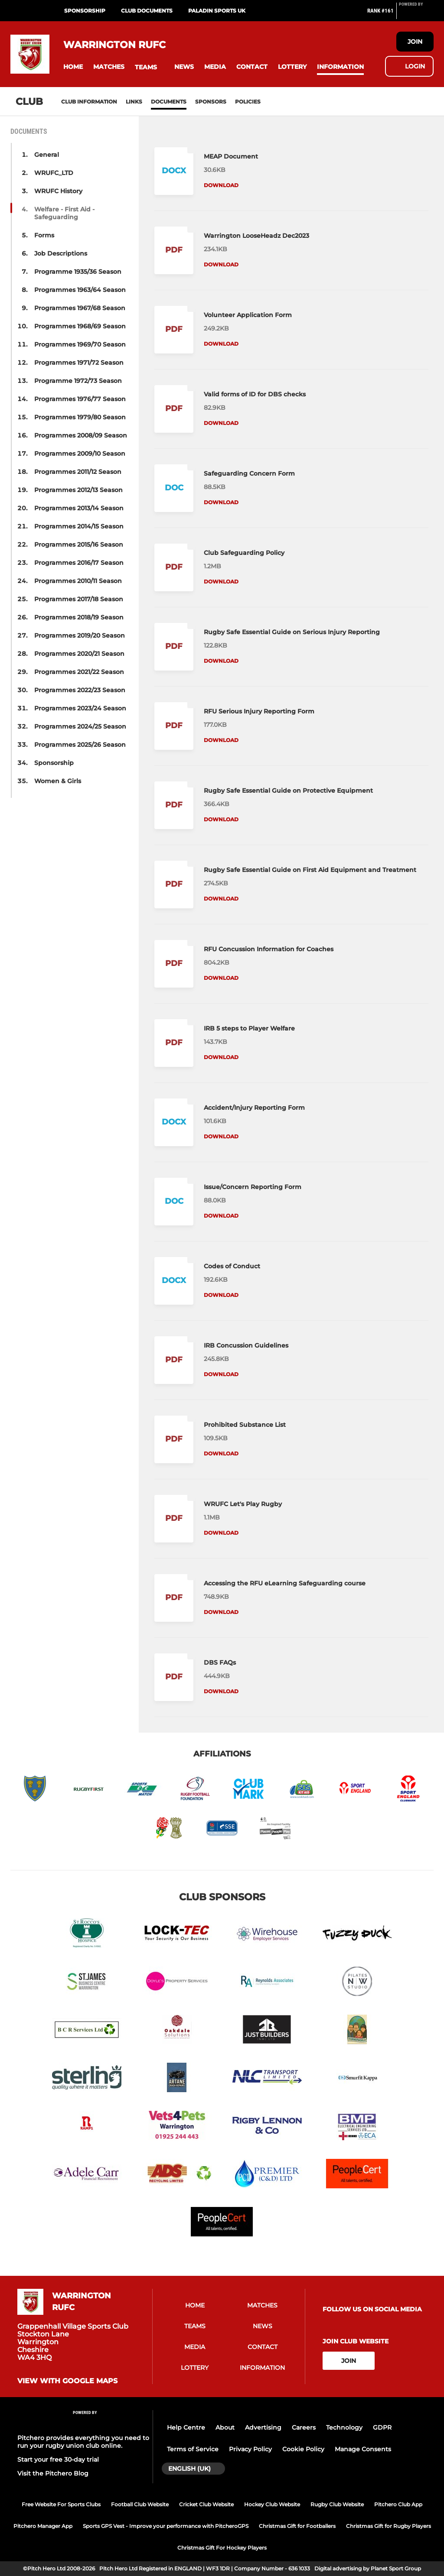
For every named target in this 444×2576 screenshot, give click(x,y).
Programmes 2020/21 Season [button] (79, 654)
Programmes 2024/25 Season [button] (80, 726)
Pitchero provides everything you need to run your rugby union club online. (83, 2442)
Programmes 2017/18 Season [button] (78, 599)
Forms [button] (44, 235)
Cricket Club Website (206, 2504)
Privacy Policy (250, 2449)
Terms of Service (193, 2449)
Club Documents (147, 10)
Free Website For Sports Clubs (61, 2504)
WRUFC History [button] (58, 191)
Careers (304, 2427)
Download (221, 185)
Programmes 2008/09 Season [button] (80, 435)
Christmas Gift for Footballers (297, 2526)
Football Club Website (140, 2504)
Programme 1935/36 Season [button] (77, 271)
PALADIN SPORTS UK (216, 10)
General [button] (46, 155)
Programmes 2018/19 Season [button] (79, 617)
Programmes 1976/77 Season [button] (80, 399)
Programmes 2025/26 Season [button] (80, 744)
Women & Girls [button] (57, 781)
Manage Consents (363, 2449)
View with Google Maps (67, 2381)
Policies (248, 101)
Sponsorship (84, 10)
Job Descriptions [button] (60, 253)
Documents (168, 101)
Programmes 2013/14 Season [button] (79, 508)
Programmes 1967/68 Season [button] (79, 308)
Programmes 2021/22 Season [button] (79, 672)
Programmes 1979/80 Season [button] (80, 417)
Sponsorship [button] (54, 763)
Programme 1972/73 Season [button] (78, 381)
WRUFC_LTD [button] (53, 173)
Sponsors (210, 101)
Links (134, 101)
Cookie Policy (303, 2449)
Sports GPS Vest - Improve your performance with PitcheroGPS (165, 2526)
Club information (89, 101)
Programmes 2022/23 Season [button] (79, 690)
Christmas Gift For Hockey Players (222, 2547)
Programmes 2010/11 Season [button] (78, 581)
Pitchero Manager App (42, 2526)
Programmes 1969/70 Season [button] (80, 344)
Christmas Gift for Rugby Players (388, 2526)
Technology (344, 2427)
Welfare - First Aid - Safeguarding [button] (64, 213)
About (225, 2427)
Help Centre (186, 2427)
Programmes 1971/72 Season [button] (79, 362)
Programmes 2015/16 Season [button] (78, 544)
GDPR (382, 2427)
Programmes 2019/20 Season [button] (79, 635)
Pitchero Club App (398, 2504)
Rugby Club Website (337, 2504)
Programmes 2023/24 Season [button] (80, 708)
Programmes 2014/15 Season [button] (79, 526)
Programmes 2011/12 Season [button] (77, 472)
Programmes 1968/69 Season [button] (80, 326)
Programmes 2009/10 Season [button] (79, 453)
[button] (73, 66)
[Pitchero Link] (416, 14)
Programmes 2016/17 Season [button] (79, 563)
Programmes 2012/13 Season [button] (78, 490)
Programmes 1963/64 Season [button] (80, 290)
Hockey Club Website (272, 2504)
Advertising (263, 2427)
